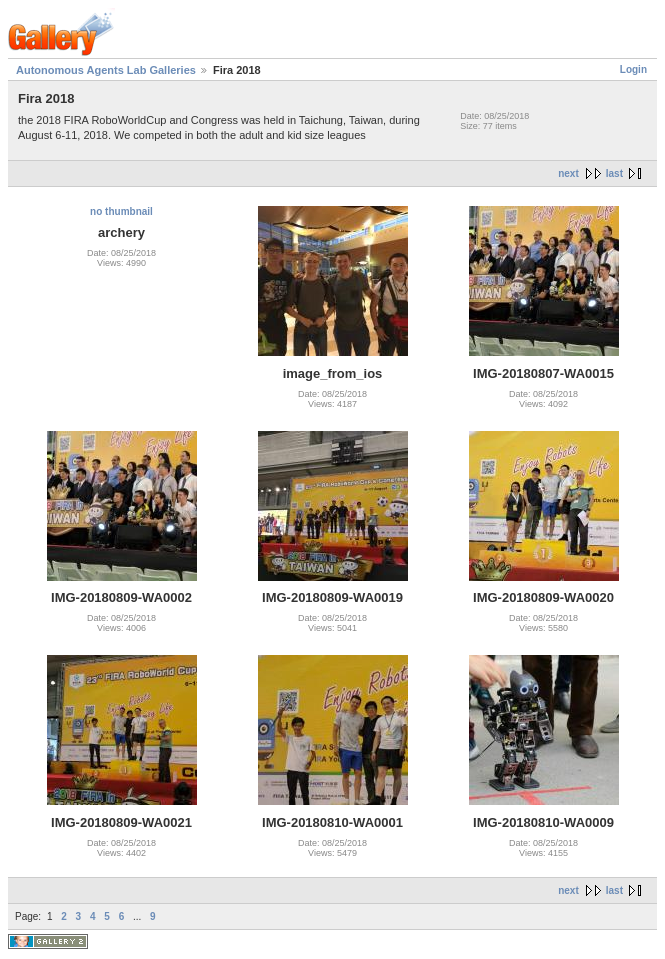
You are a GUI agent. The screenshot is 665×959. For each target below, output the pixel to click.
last (614, 173)
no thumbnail (121, 211)
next (568, 173)
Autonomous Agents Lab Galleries (106, 70)
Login (633, 69)
